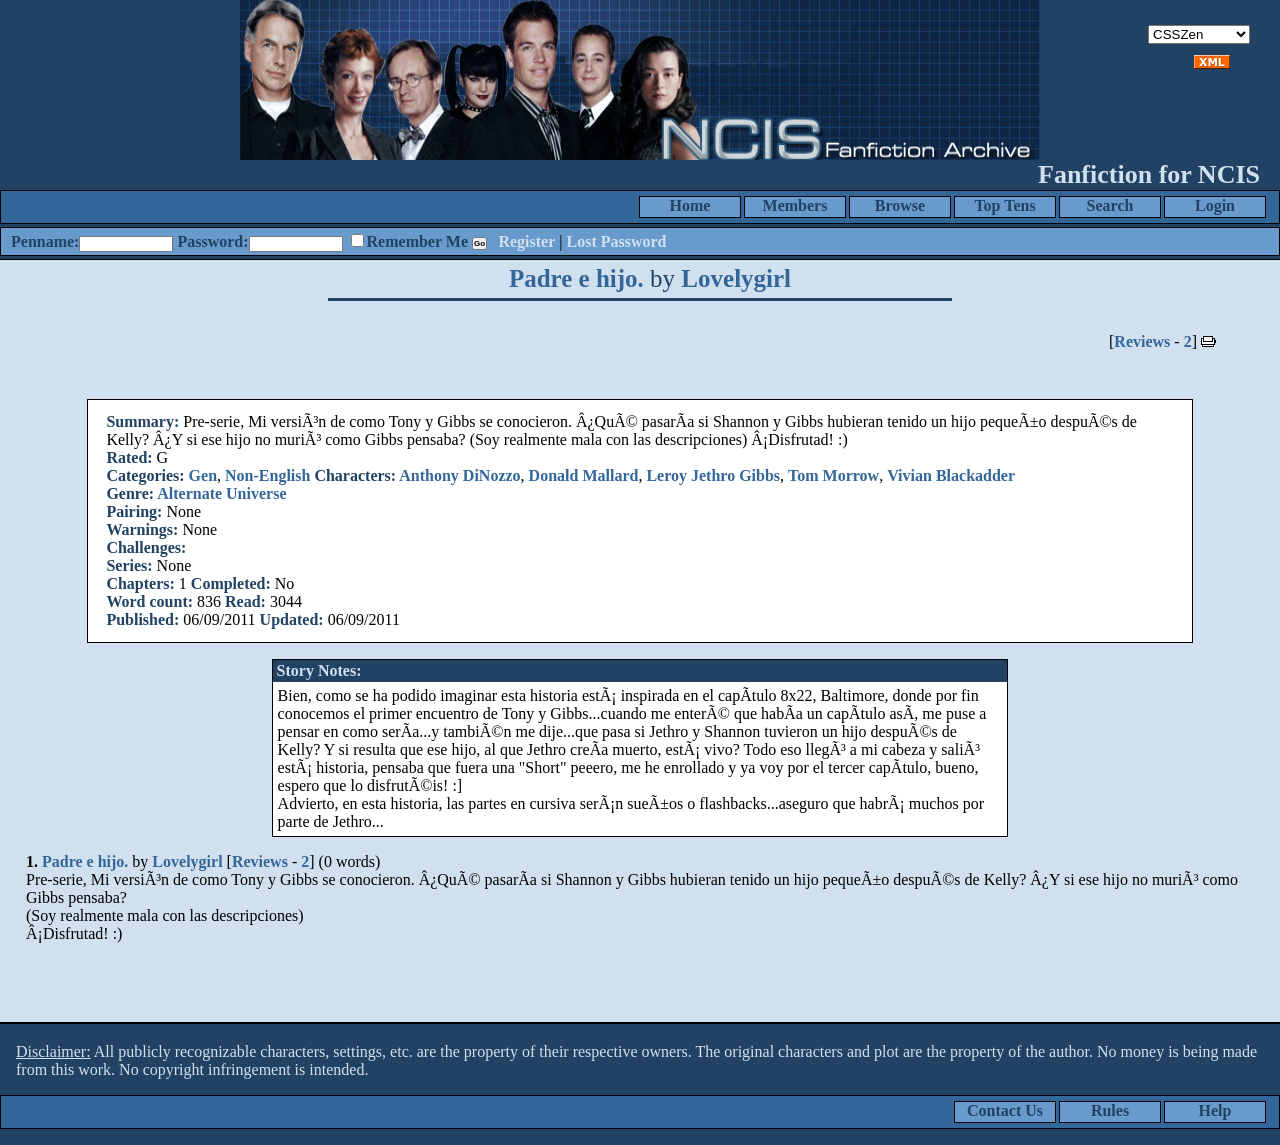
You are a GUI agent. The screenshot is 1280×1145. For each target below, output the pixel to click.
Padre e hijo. (576, 278)
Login (1215, 205)
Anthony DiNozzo (459, 475)
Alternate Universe (221, 493)
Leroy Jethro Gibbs (713, 475)
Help (1215, 1110)
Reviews (1142, 341)
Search (1110, 205)
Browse (900, 205)
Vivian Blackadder (951, 475)
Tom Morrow (833, 475)
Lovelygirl (736, 278)
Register (526, 241)
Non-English (267, 475)
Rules (1110, 1110)
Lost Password (617, 241)
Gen (203, 475)
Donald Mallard (584, 475)
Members (795, 205)
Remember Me (417, 241)
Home (690, 205)
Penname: (45, 241)
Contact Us (1005, 1110)
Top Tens (1004, 205)
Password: (212, 241)
